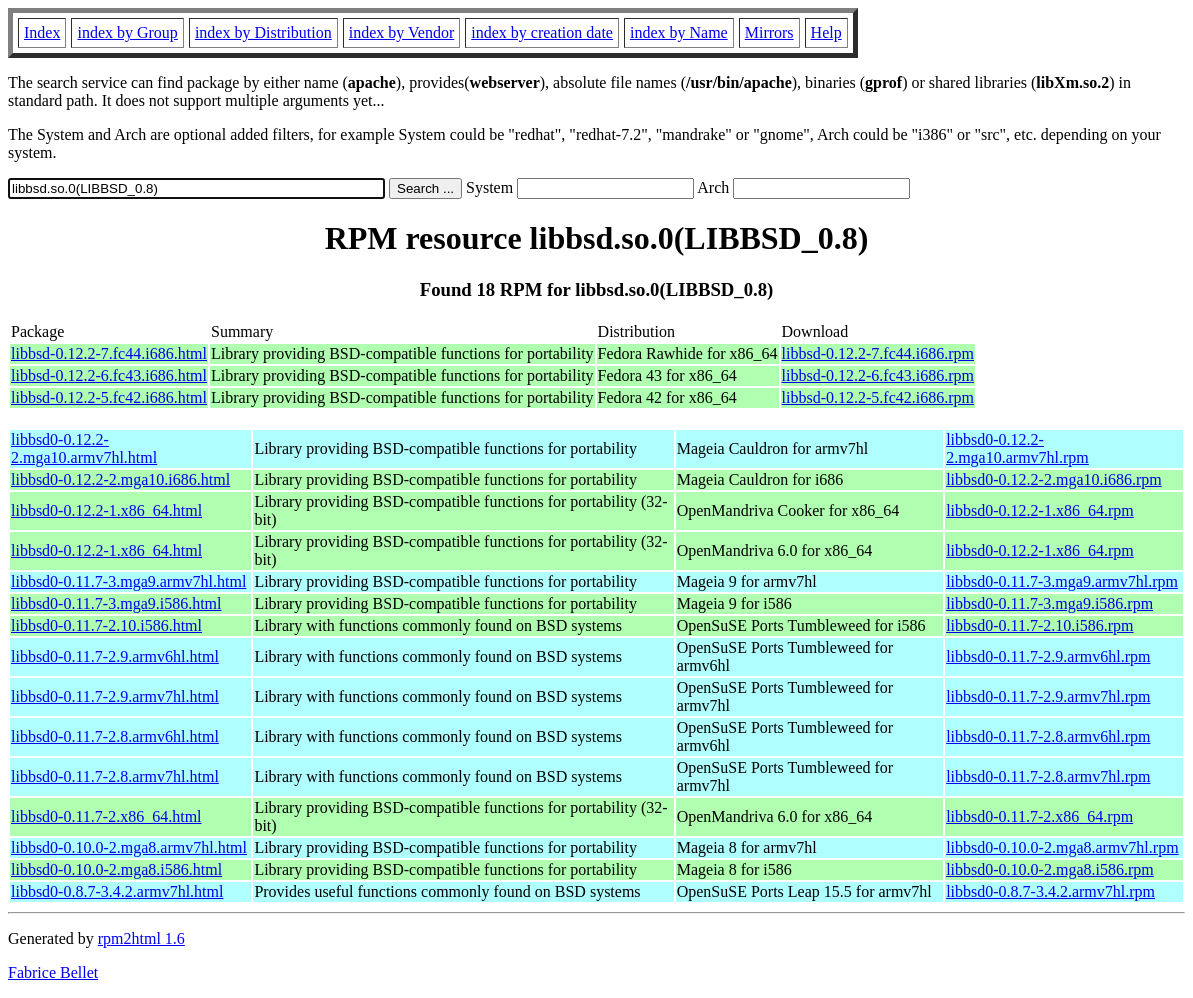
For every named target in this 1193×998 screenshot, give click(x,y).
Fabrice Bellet (53, 972)
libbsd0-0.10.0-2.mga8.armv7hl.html (129, 847)
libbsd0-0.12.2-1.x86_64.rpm (1040, 510)
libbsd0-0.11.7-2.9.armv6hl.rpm (1048, 656)
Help (826, 32)
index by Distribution (263, 32)
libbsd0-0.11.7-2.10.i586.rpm (1039, 625)
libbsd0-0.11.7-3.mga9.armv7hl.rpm (1062, 581)
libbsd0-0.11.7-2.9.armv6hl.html (115, 656)
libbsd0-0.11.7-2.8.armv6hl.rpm (1048, 736)
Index (42, 32)
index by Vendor (401, 32)
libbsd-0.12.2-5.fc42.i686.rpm (878, 397)
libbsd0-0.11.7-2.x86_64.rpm (1039, 816)
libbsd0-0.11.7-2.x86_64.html (106, 816)
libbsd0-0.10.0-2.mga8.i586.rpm (1050, 869)
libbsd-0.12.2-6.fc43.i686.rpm (878, 375)
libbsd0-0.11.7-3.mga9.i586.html (116, 603)
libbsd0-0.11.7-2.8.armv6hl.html (115, 736)
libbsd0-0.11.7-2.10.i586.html (106, 625)
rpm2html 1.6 (141, 938)
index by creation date (542, 32)
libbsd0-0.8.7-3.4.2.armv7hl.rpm (1050, 891)
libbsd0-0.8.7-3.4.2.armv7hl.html (117, 891)
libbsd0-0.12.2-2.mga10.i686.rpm (1054, 479)
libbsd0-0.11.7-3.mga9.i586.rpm (1049, 603)
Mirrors (769, 32)
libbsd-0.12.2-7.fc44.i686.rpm (878, 353)
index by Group (127, 32)
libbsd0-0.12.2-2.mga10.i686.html (120, 479)
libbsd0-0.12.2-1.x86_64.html (106, 510)
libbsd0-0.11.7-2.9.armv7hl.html (115, 696)
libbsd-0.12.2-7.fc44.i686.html (109, 353)
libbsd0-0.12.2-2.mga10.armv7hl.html (84, 448)
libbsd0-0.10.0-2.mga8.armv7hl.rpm (1062, 847)
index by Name (679, 32)
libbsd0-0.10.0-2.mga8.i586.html (116, 869)
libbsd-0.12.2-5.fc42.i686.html (109, 397)
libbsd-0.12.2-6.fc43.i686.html (109, 375)
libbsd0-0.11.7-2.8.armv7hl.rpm (1048, 776)
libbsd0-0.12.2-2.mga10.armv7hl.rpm (1017, 448)
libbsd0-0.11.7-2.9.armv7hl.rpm (1048, 696)
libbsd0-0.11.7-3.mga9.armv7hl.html (128, 581)
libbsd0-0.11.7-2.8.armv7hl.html (115, 776)
